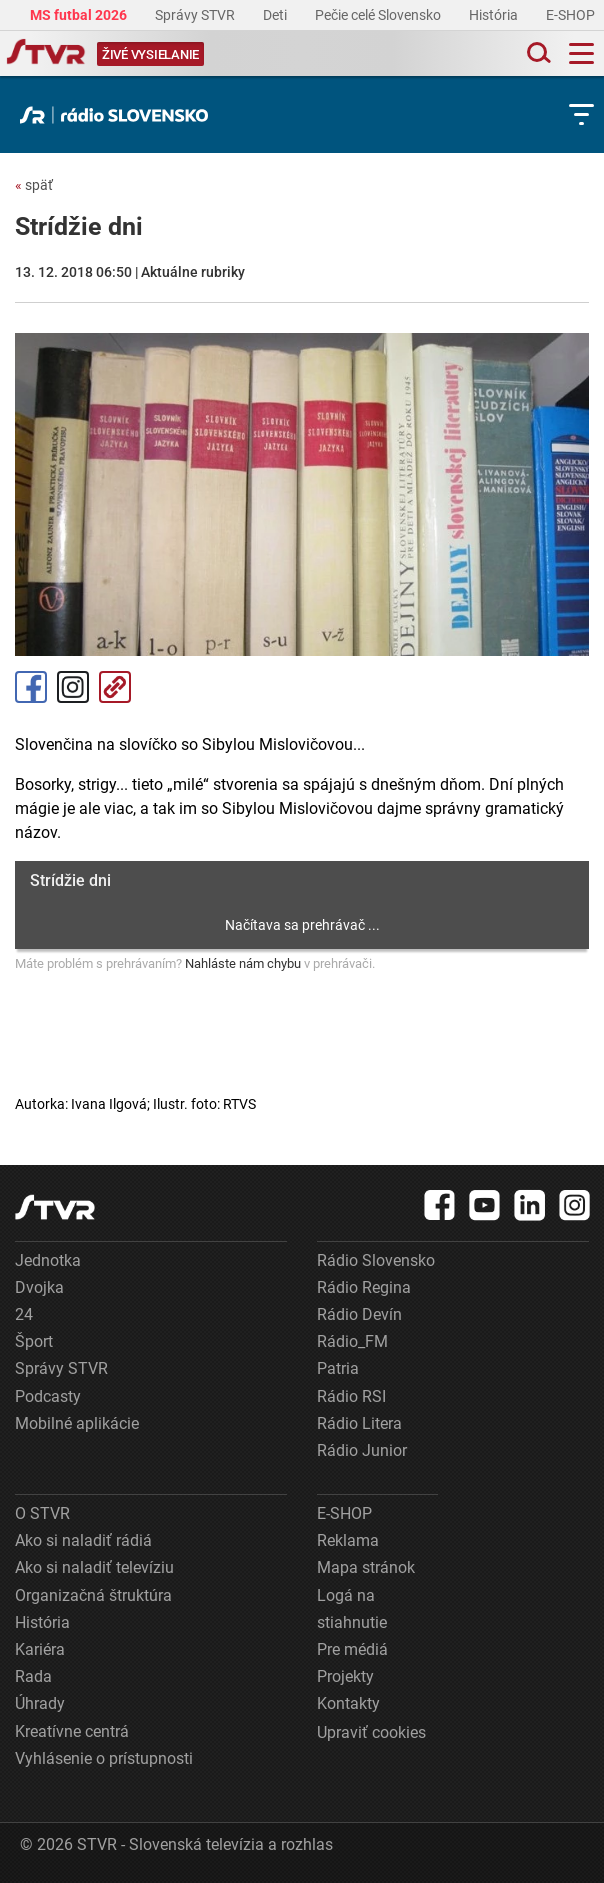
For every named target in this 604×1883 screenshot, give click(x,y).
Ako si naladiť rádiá (83, 1540)
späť (34, 185)
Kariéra (40, 1649)
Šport (34, 1341)
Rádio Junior (362, 1450)
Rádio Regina (364, 1287)
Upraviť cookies (371, 1732)
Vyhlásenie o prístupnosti (104, 1758)
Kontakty (348, 1703)
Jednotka (48, 1260)
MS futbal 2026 (80, 15)
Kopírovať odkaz (115, 687)
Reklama (348, 1540)
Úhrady (40, 1703)
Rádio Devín (359, 1314)
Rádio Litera (359, 1423)
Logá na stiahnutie (352, 1609)
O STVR (42, 1513)
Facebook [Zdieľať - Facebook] (31, 687)
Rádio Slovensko (376, 1260)
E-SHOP (572, 15)
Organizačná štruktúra (93, 1595)
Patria (338, 1368)
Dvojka (39, 1287)
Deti (276, 15)
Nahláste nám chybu (243, 963)
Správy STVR (196, 15)
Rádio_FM (352, 1341)
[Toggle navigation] (581, 53)
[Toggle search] (537, 53)
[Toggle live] (150, 53)
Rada (33, 1676)
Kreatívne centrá (72, 1731)
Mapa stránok (366, 1567)
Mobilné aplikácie (77, 1423)
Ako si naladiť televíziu (94, 1567)
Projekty (345, 1676)
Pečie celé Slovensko (379, 15)
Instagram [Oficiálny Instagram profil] (73, 687)
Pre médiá (352, 1649)
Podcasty (48, 1396)
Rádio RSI (351, 1396)
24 (24, 1314)
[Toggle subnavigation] (581, 114)
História (495, 15)
